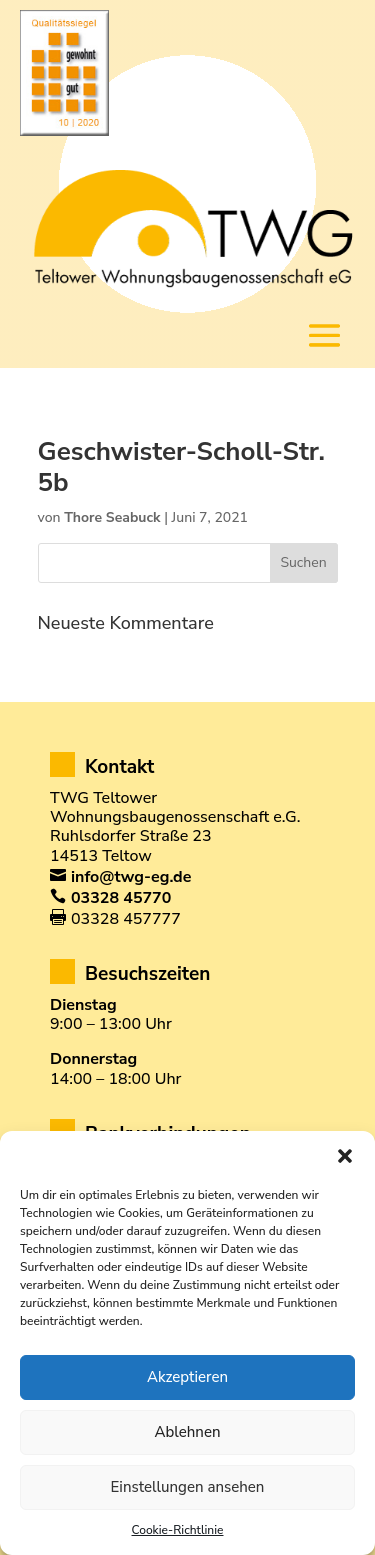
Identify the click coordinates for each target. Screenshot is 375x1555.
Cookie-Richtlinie (178, 1530)
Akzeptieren (187, 1377)
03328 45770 (121, 898)
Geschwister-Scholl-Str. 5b (181, 467)
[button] (345, 1156)
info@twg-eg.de (131, 877)
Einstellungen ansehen (188, 1487)
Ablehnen (187, 1432)
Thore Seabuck (112, 517)
